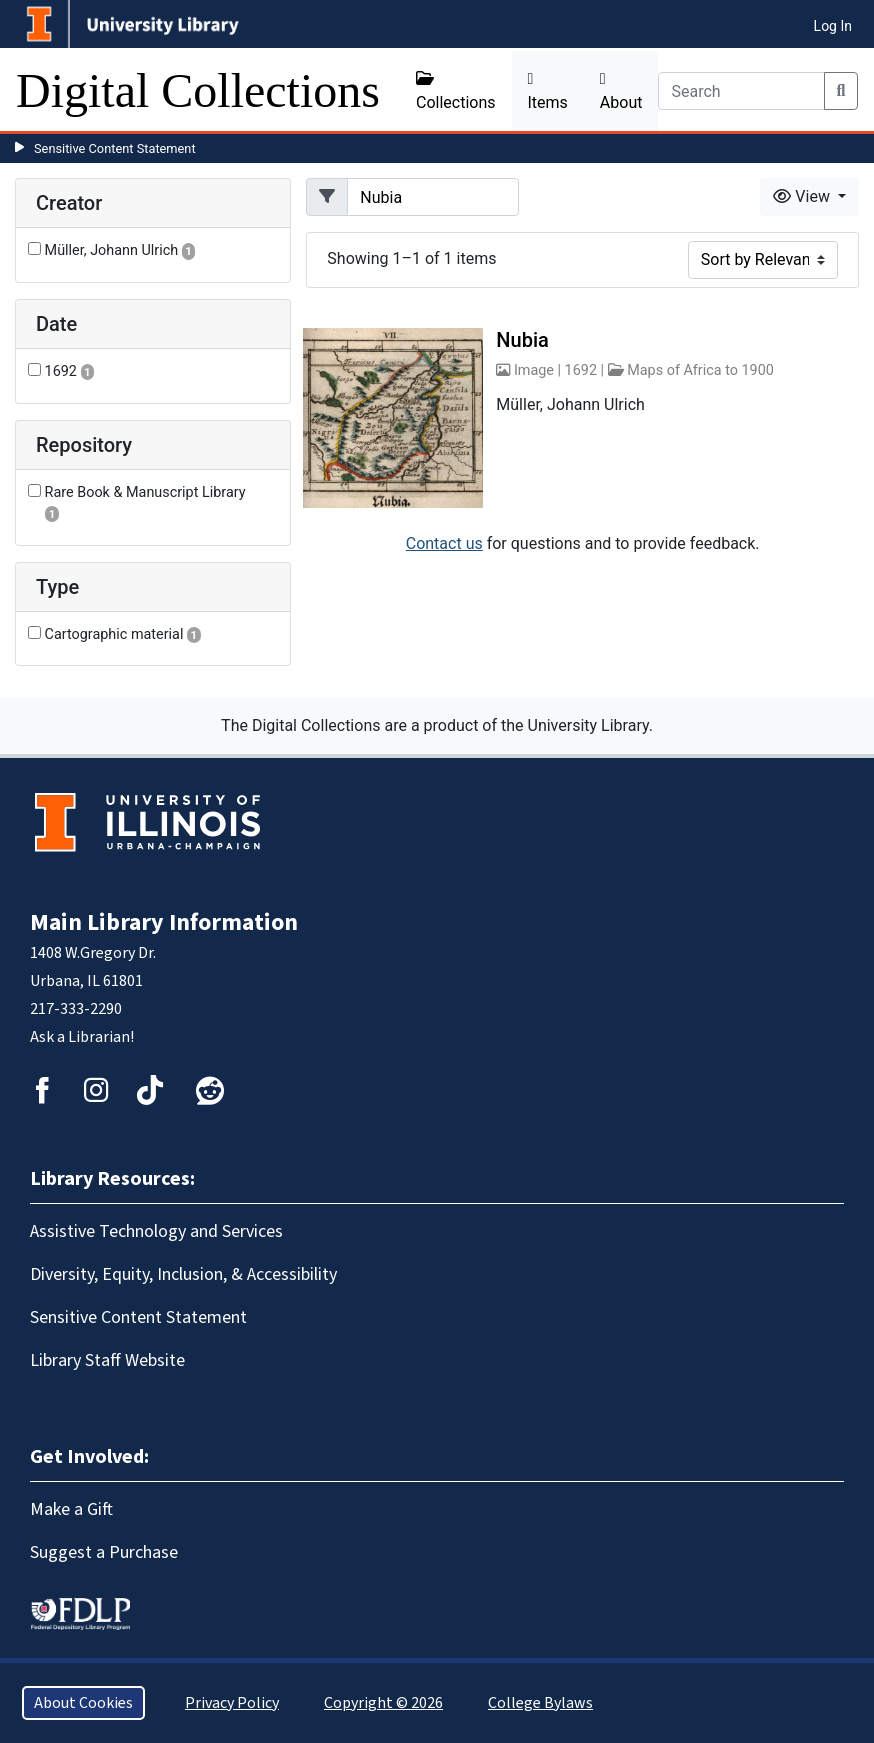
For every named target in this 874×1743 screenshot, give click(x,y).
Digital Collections (198, 90)
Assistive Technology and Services (156, 1231)
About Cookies (83, 1703)
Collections (456, 91)
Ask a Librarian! (82, 1037)
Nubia (522, 340)
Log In (833, 26)
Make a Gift (71, 1509)
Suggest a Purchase (104, 1552)
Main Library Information (164, 922)
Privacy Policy (232, 1703)
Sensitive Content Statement (115, 148)
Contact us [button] (444, 543)
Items (548, 91)
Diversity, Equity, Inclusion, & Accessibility (183, 1274)
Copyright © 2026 (383, 1703)
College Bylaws (540, 1703)
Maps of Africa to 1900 (700, 370)
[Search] (741, 91)
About (621, 91)
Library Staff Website (107, 1360)
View (803, 196)
